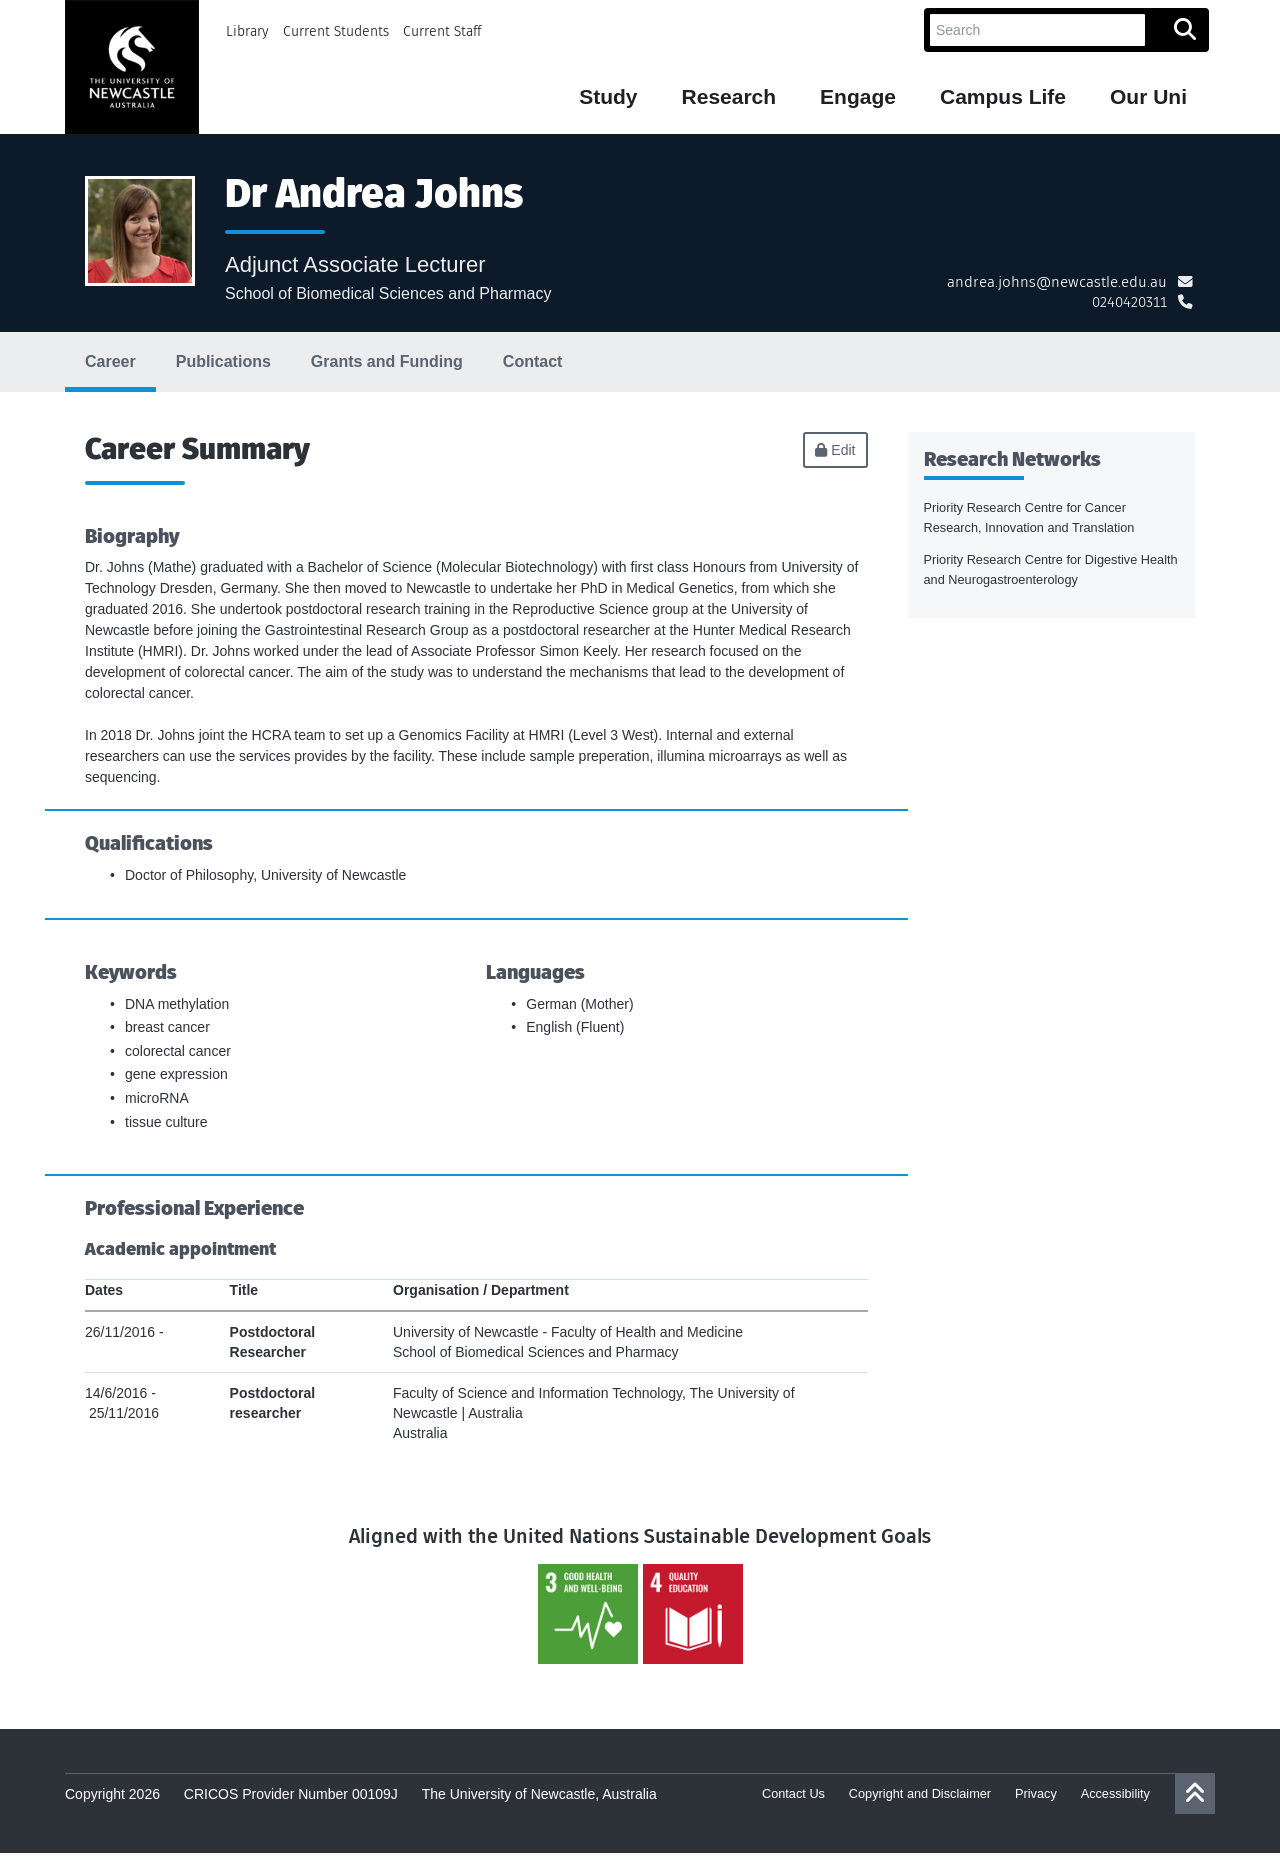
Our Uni (1148, 97)
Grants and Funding (387, 361)
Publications (223, 361)
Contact (533, 361)
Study (608, 97)
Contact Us (793, 1793)
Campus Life (1003, 97)
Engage (858, 97)
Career (110, 361)
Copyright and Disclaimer (920, 1793)
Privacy (1036, 1793)
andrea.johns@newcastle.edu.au (1057, 282)
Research (729, 97)
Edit (835, 450)
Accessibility (1115, 1793)
